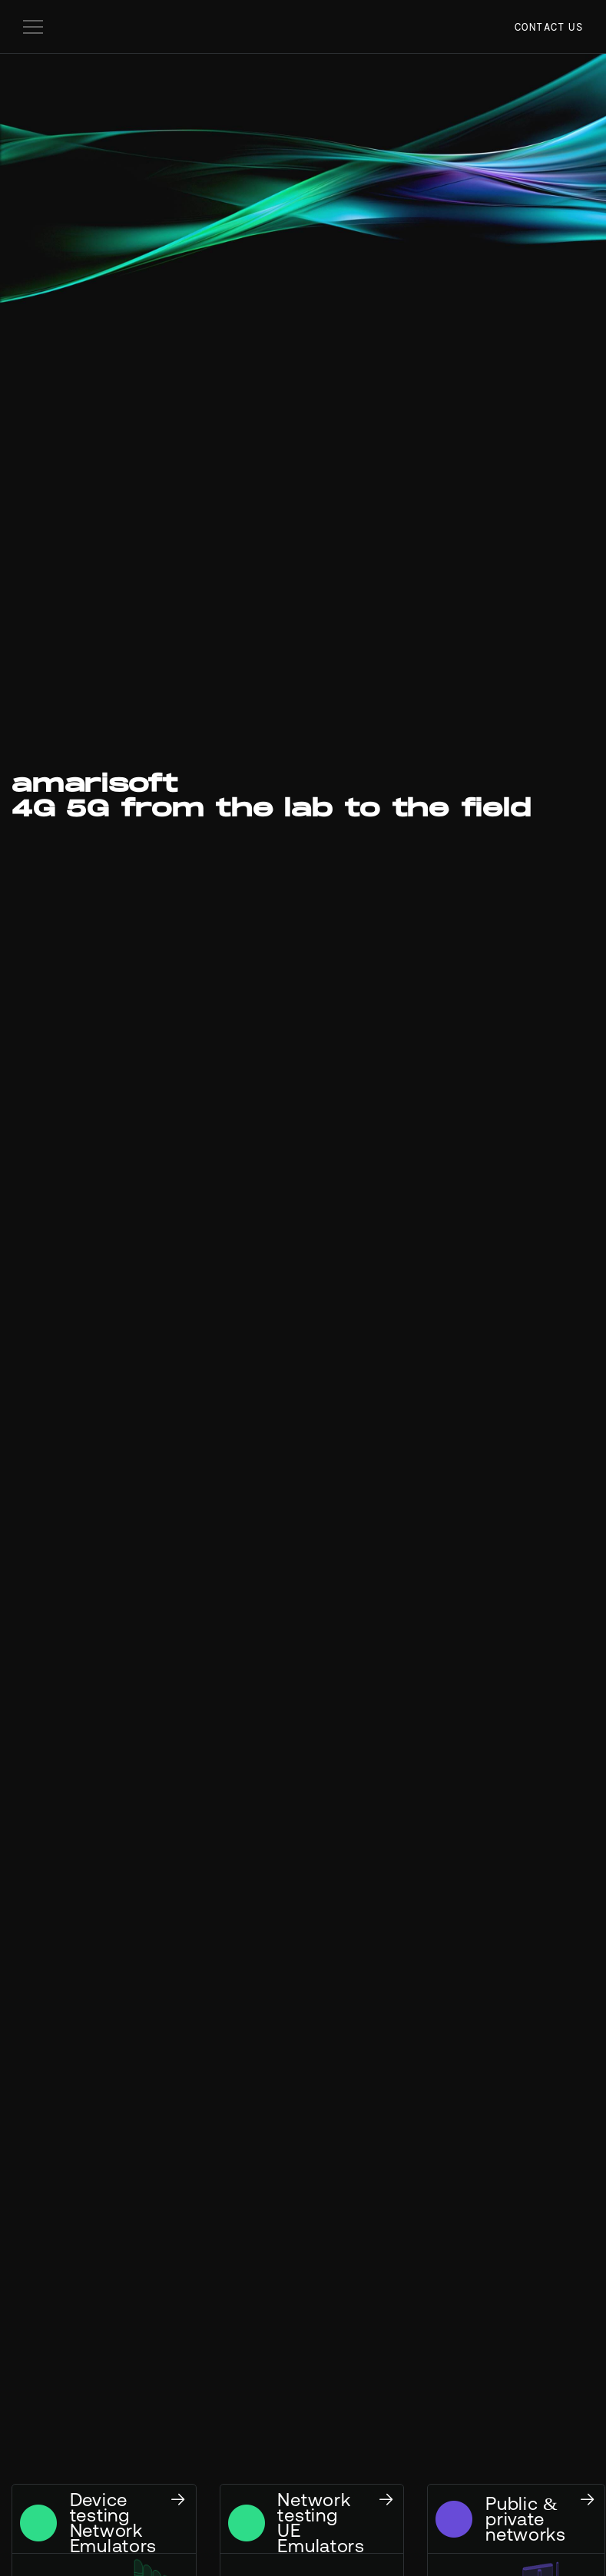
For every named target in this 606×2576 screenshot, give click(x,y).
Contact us (549, 27)
